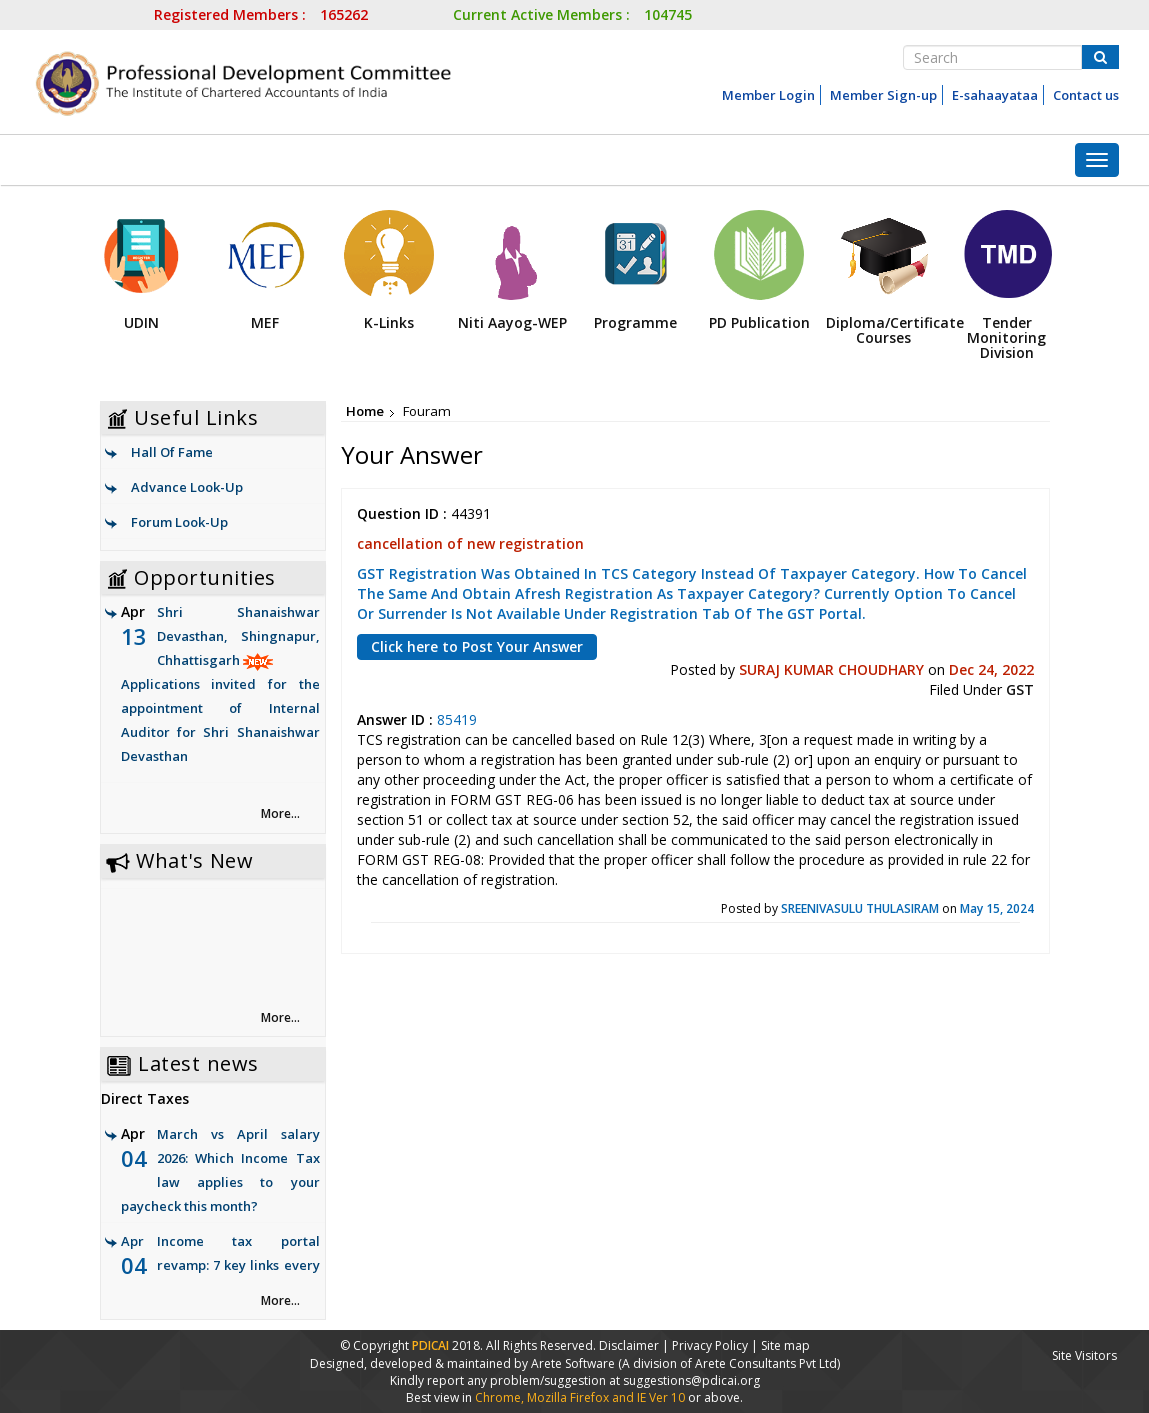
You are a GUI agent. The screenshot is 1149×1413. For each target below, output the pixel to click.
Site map (785, 1345)
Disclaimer (629, 1345)
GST (1020, 689)
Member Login (768, 95)
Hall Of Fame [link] (172, 452)
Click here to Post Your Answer (477, 646)
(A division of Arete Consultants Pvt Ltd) (729, 1363)
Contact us (1086, 95)
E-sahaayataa (995, 95)
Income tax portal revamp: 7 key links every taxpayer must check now (238, 1265)
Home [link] (365, 411)
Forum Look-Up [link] (179, 522)
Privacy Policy (710, 1345)
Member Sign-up (883, 95)
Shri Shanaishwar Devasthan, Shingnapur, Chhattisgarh (220, 685)
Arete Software (574, 1363)
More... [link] (280, 813)
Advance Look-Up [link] (187, 487)
